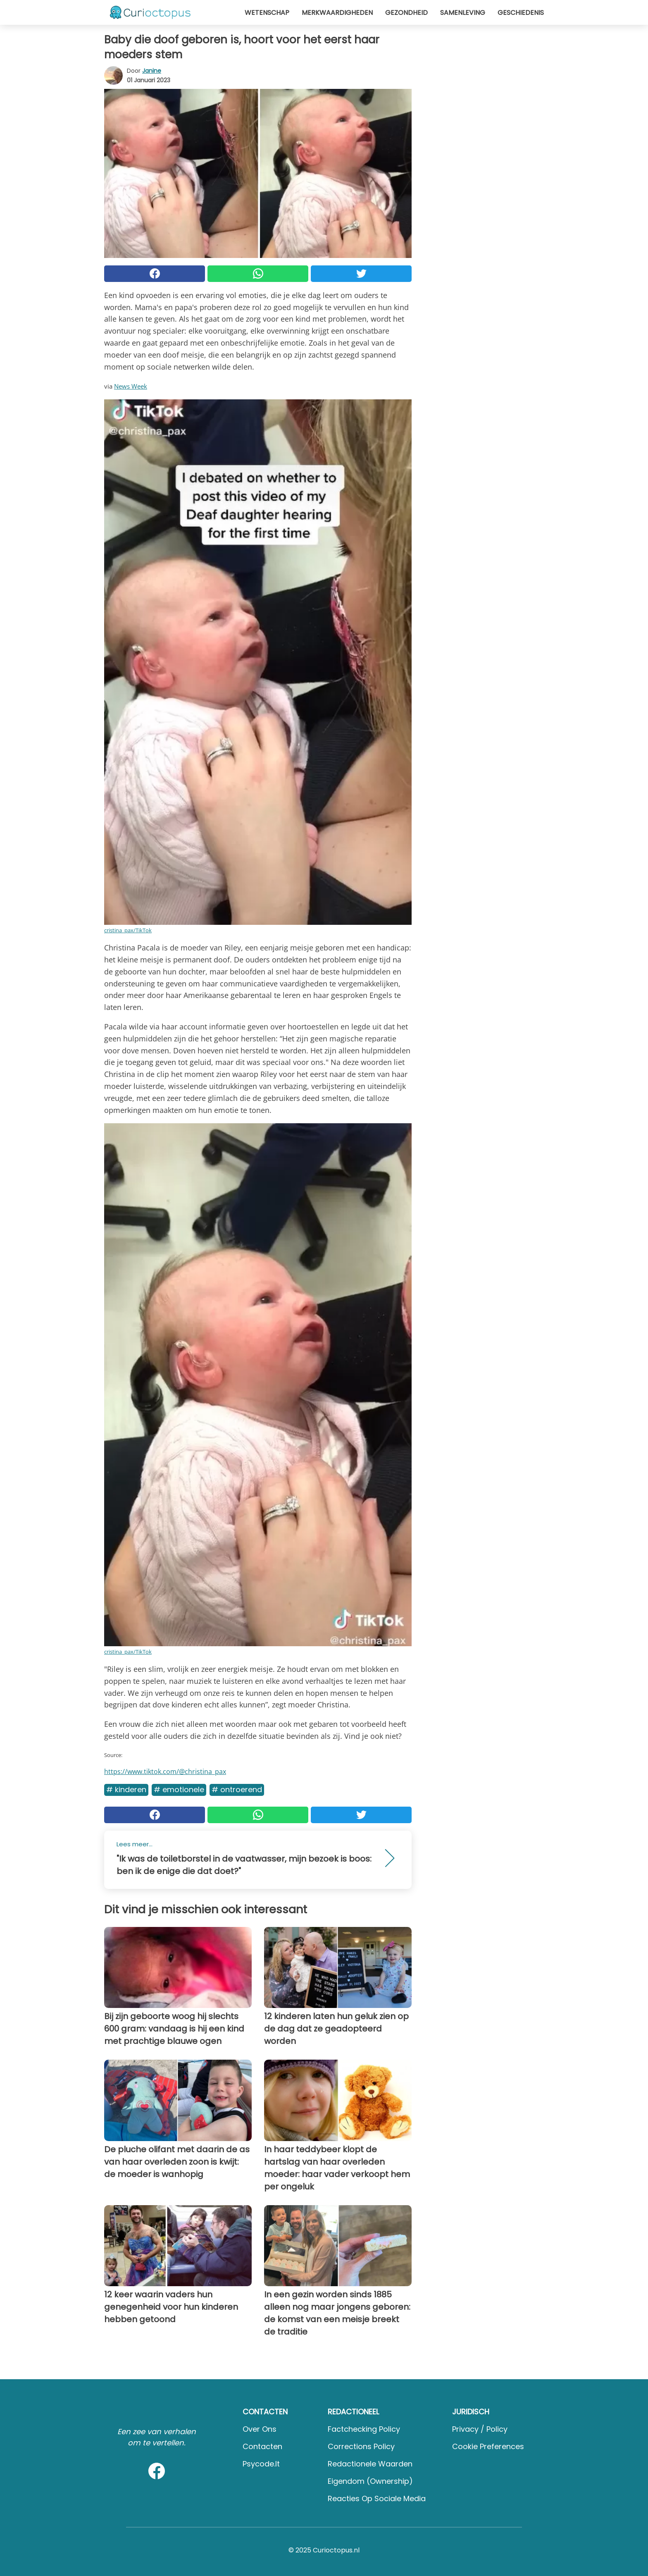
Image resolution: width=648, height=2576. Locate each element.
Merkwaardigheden (337, 12)
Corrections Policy (361, 2446)
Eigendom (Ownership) (370, 2481)
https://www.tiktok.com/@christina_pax (165, 1771)
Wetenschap (267, 12)
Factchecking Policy (364, 2429)
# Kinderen (126, 1789)
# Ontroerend (237, 1789)
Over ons (259, 2429)
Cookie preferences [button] (488, 2446)
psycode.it (261, 2464)
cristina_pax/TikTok (128, 930)
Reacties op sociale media (377, 2498)
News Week (130, 386)
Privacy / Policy (479, 2429)
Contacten (262, 2446)
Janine (151, 71)
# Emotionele (179, 1789)
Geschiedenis (521, 12)
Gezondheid (406, 12)
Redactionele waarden (370, 2464)
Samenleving (462, 12)
